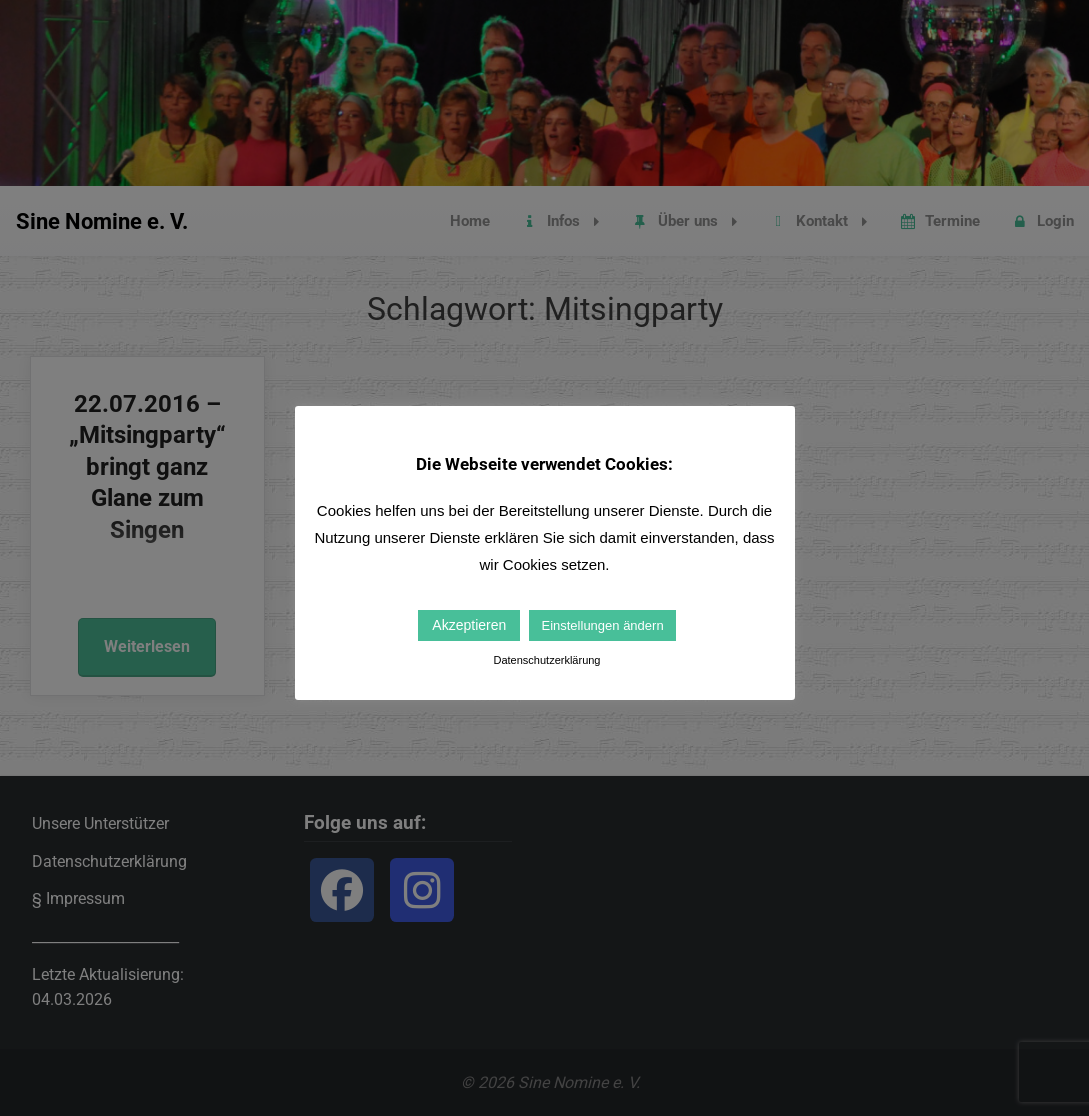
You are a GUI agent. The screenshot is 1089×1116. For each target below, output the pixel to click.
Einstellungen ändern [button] (602, 625)
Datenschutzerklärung (546, 660)
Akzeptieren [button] (469, 625)
